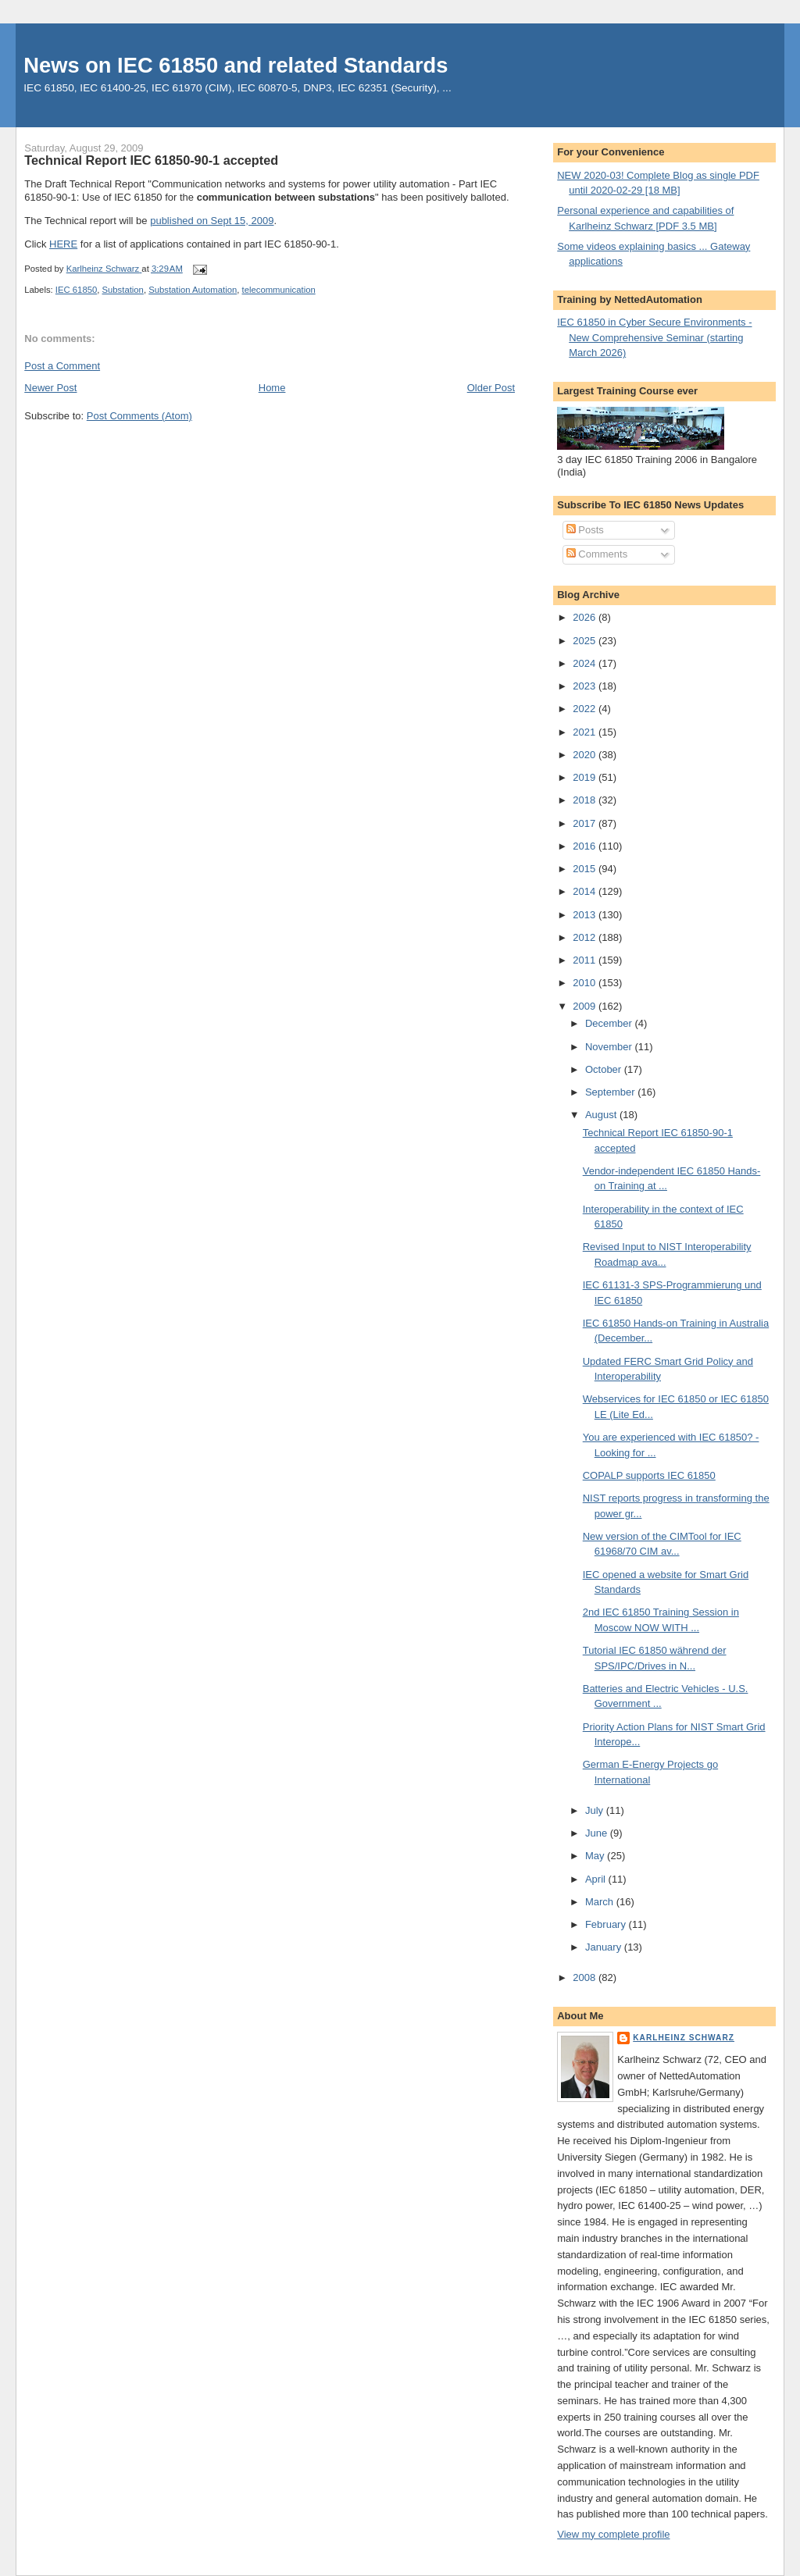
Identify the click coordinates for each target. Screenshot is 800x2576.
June (597, 1833)
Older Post (491, 388)
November (610, 1047)
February (607, 1924)
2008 (585, 1977)
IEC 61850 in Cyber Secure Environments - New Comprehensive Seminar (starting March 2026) (654, 337)
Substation (123, 289)
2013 (585, 915)
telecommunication (279, 289)
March (600, 1902)
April (597, 1879)
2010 (585, 983)
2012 (585, 937)
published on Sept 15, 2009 (211, 220)
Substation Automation (192, 289)
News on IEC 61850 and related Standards (235, 65)
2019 (585, 777)
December (610, 1023)
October (604, 1069)
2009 (585, 1006)
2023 (585, 686)
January (604, 1947)
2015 (585, 869)
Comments (596, 554)
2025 (585, 641)
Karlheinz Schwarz (683, 2037)
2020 (585, 755)
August (602, 1115)
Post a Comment (62, 366)
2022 (585, 708)
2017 (585, 823)
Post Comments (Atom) (139, 416)
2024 (585, 663)
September (611, 1092)
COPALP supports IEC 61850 (649, 1475)
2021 (585, 732)
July (595, 1810)
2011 (585, 960)
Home (272, 388)
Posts (585, 530)
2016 (585, 846)
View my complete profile (613, 2534)
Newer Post (50, 388)
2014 (585, 891)
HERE (63, 244)
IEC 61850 (76, 289)
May (596, 1856)
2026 (585, 617)
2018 (585, 800)
